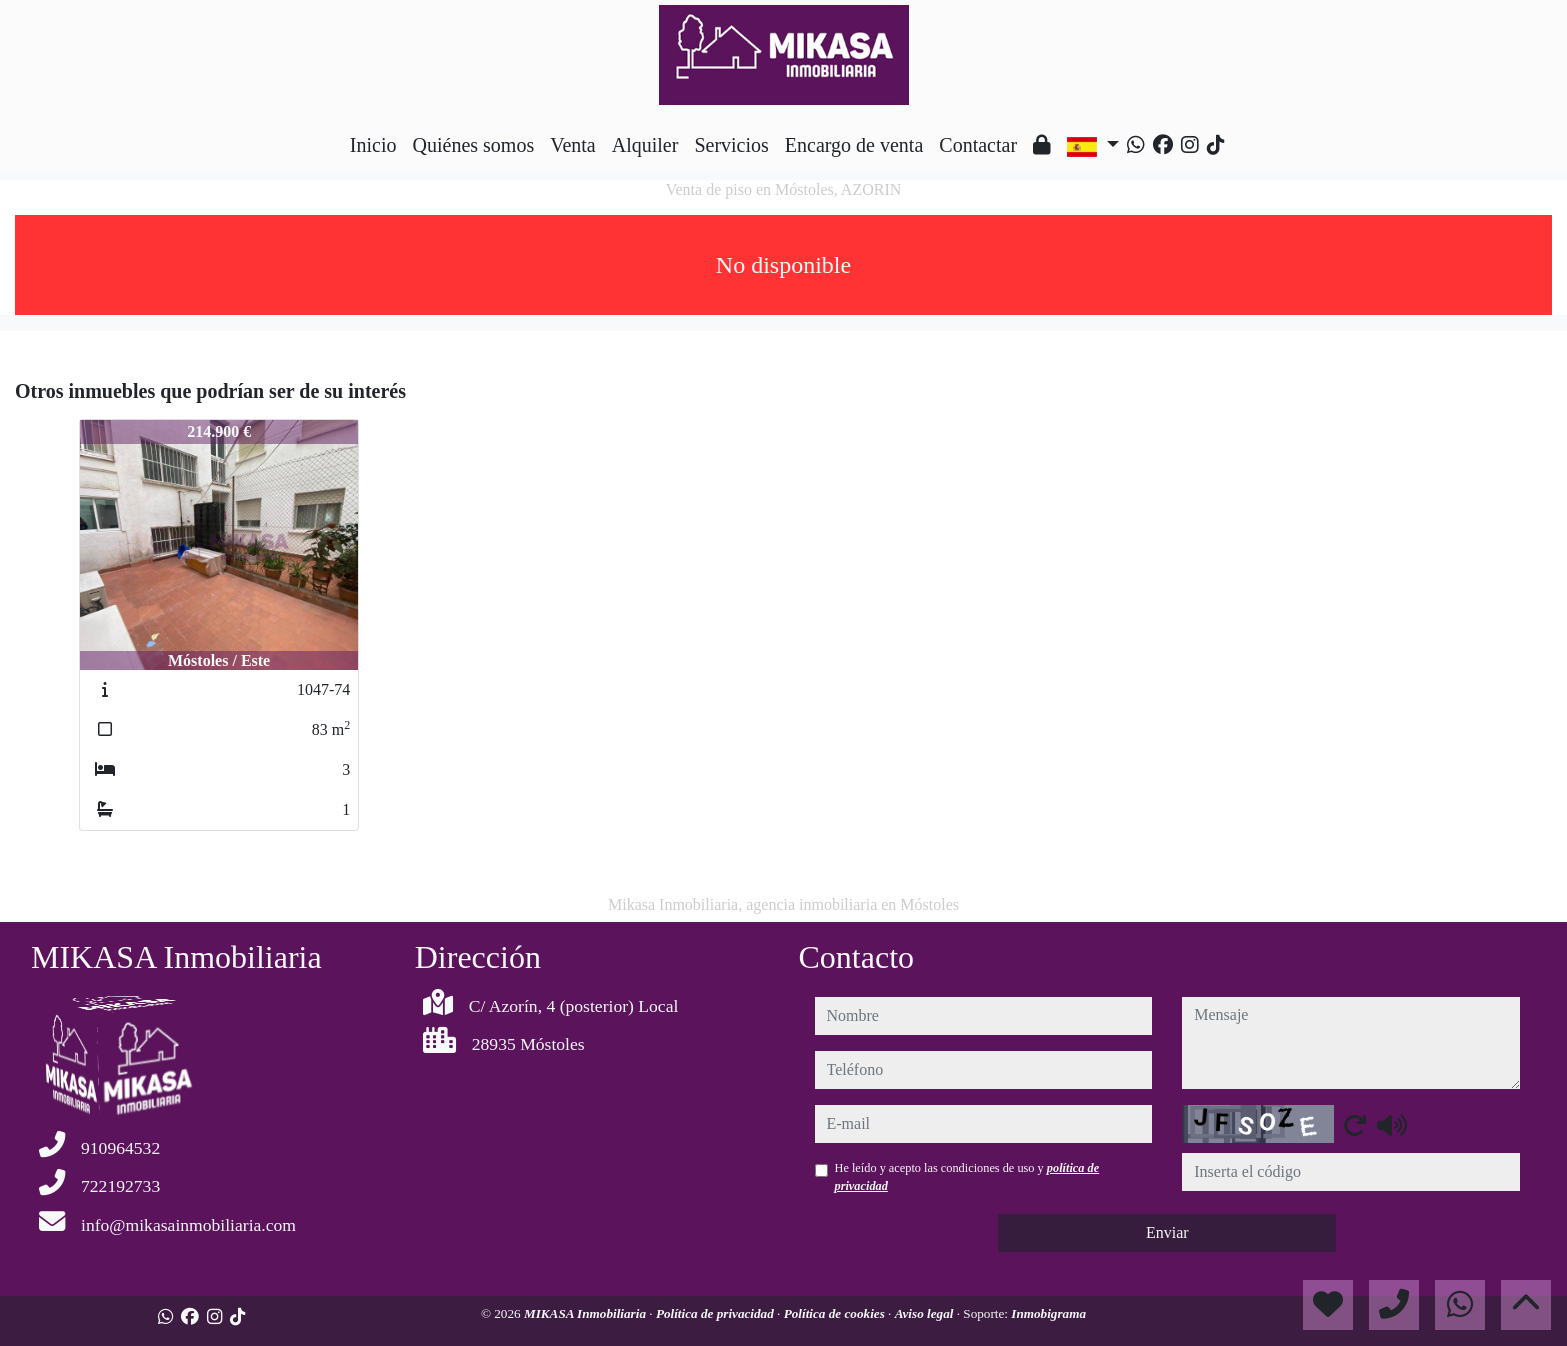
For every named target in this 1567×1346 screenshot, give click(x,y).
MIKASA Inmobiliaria (586, 1313)
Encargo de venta (854, 145)
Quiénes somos (474, 145)
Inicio (373, 145)
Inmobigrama (1048, 1313)
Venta (573, 145)
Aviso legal (926, 1313)
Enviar (1167, 1232)
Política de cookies (836, 1313)
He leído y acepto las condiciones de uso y (967, 1177)
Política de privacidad (716, 1313)
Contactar (978, 145)
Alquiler (645, 145)
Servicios (731, 145)
